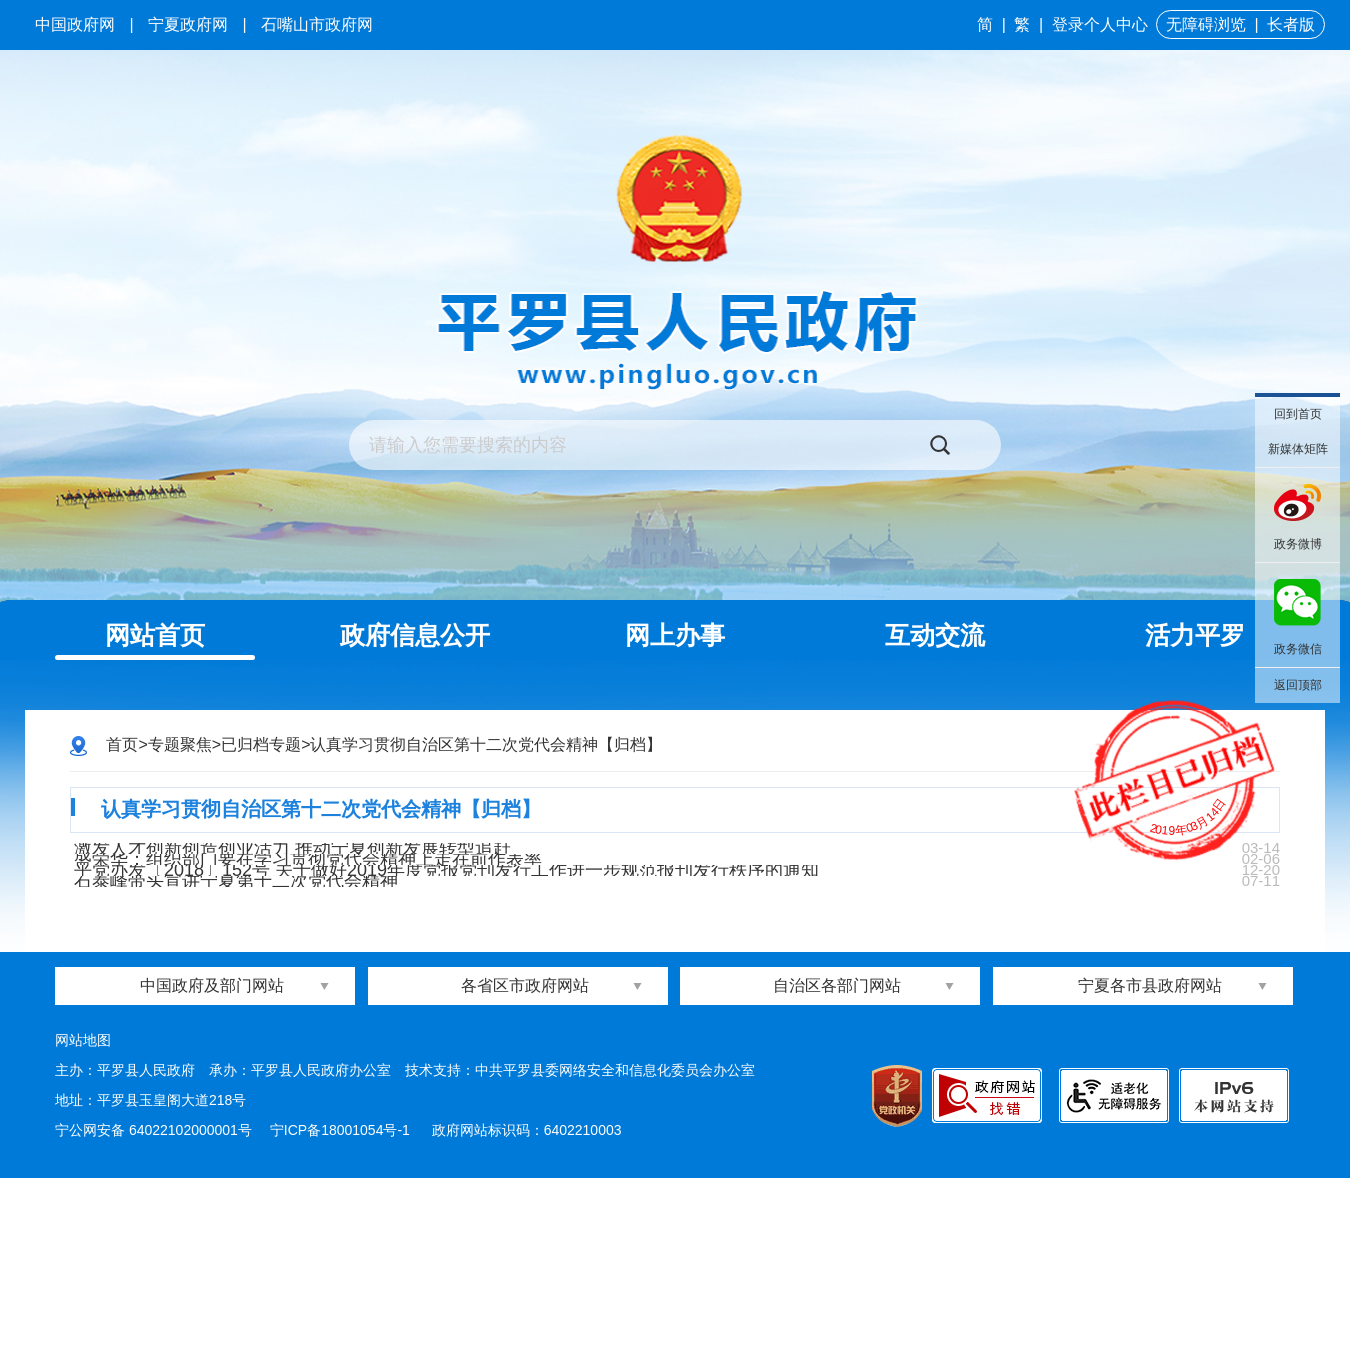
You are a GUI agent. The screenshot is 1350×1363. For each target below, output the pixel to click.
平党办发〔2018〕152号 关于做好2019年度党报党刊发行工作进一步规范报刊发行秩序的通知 (462, 989)
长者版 (1291, 24)
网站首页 (155, 635)
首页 (122, 744)
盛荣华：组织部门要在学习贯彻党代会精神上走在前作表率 (324, 934)
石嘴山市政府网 (317, 24)
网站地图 (83, 1225)
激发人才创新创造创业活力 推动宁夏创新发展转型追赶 (308, 879)
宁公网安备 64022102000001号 (153, 1315)
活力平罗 (1195, 635)
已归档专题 (261, 744)
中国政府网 (75, 24)
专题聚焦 (180, 744)
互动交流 (935, 635)
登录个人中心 (1100, 24)
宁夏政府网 (188, 24)
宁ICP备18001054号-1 (342, 1315)
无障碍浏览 (1206, 24)
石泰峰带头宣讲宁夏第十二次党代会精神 (252, 1044)
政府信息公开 (415, 635)
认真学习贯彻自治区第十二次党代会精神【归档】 (486, 744)
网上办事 (675, 635)
